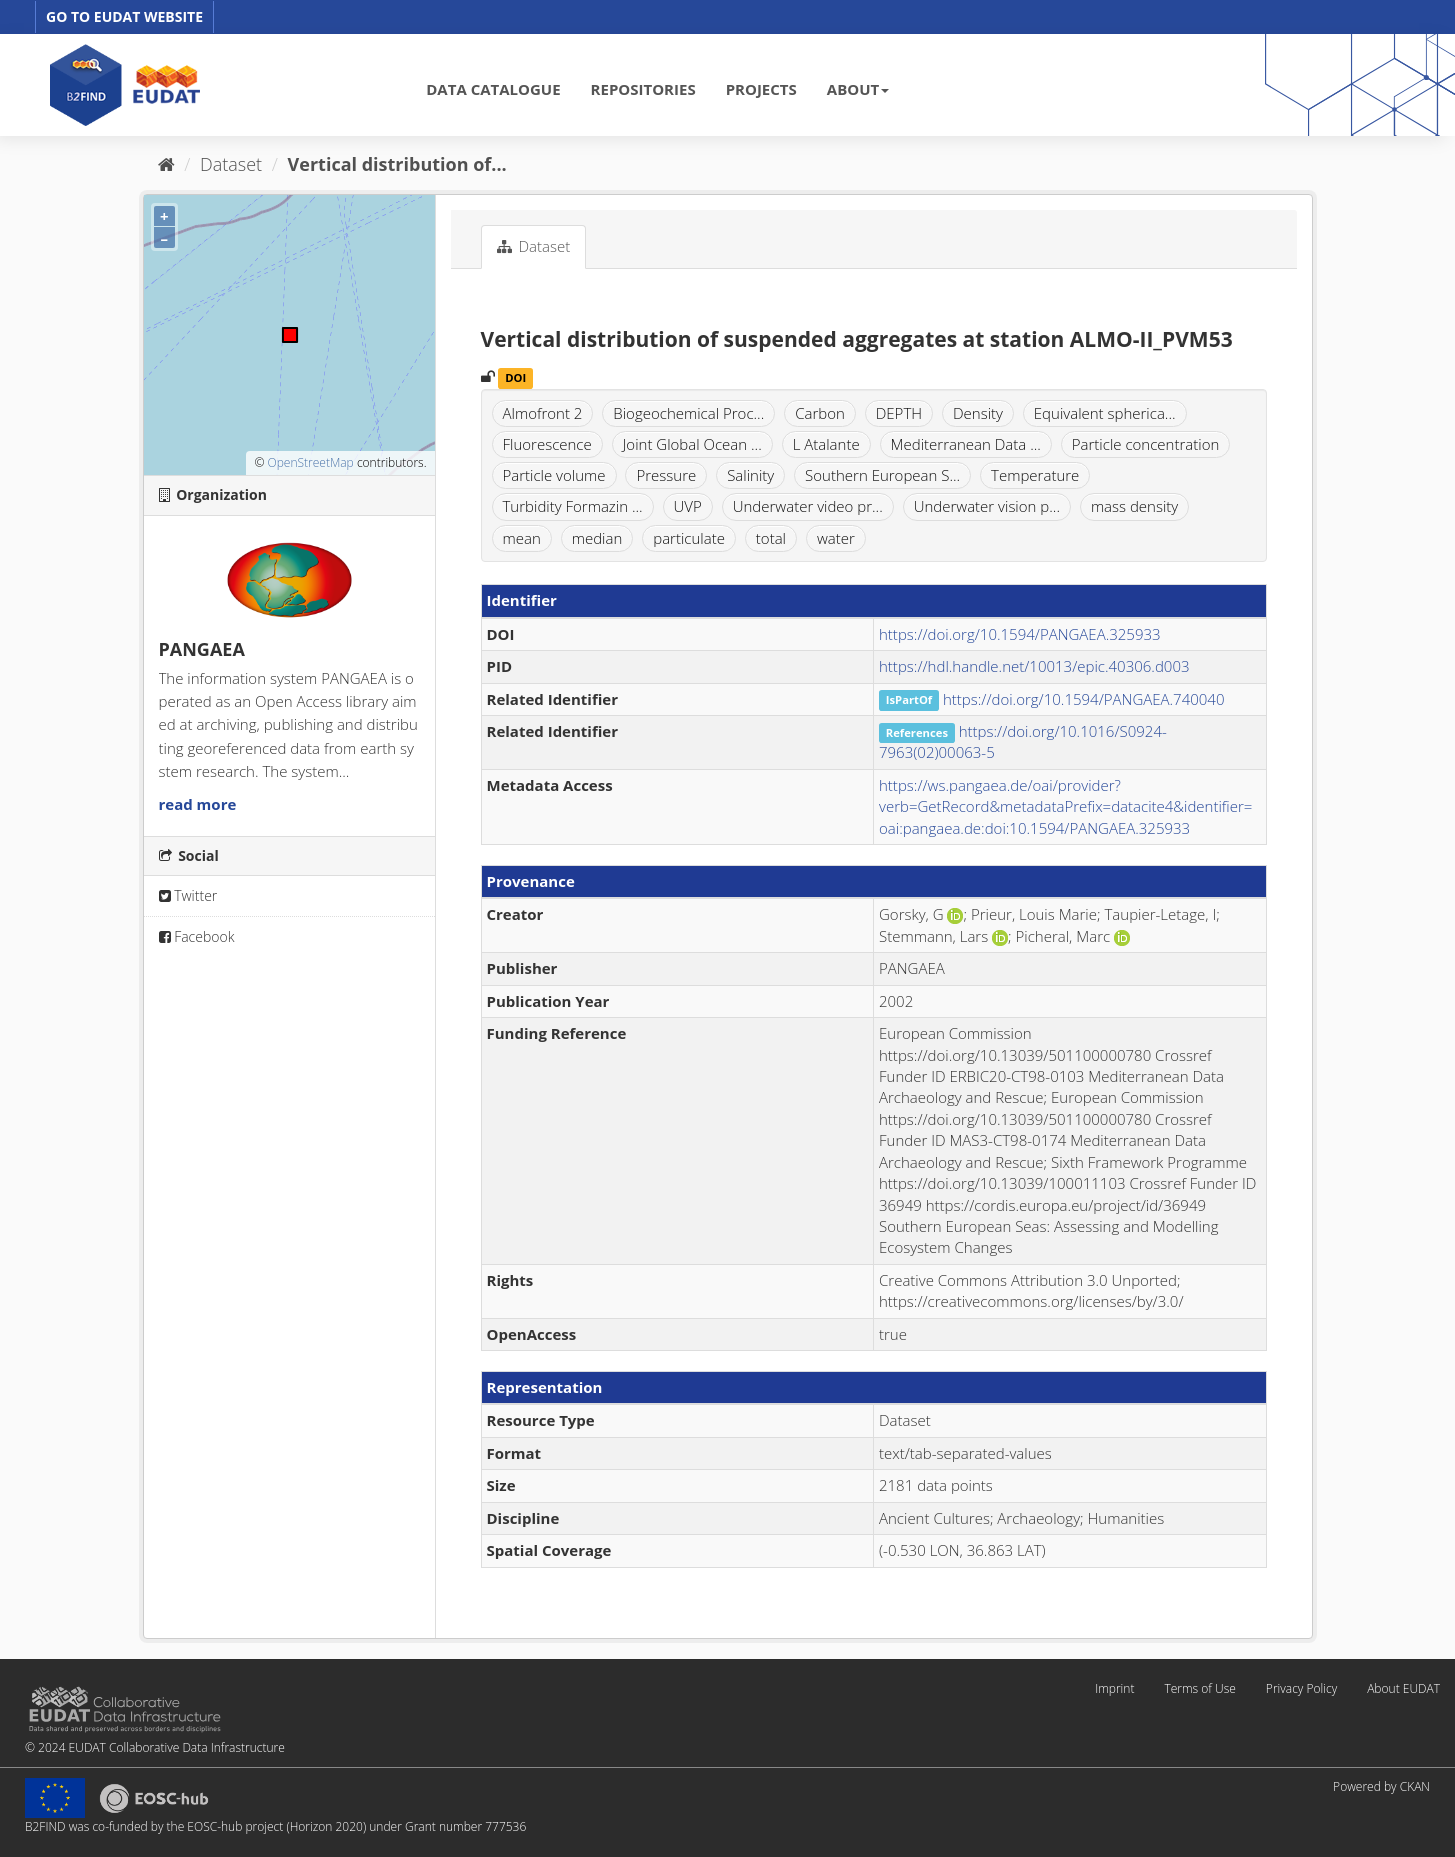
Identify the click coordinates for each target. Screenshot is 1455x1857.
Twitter (188, 895)
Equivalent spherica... (1105, 413)
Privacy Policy (1301, 1688)
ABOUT (858, 89)
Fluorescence (547, 444)
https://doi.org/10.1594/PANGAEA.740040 (1084, 699)
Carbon (820, 413)
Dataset (231, 164)
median (597, 538)
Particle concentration (1145, 444)
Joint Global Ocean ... (692, 444)
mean (522, 538)
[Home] (166, 164)
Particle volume (554, 475)
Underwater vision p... (987, 506)
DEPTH (899, 413)
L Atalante (826, 444)
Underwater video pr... (808, 506)
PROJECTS (761, 89)
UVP (688, 506)
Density (978, 413)
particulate (689, 538)
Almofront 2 (543, 413)
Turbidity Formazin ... (573, 506)
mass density (1134, 506)
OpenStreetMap (310, 462)
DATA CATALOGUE (493, 89)
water (836, 538)
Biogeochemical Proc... (688, 413)
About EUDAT (1403, 1688)
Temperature (1035, 475)
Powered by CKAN (1381, 1786)
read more (198, 804)
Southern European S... (882, 475)
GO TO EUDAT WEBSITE (124, 16)
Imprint (1114, 1688)
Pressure (666, 475)
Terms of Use (1199, 1688)
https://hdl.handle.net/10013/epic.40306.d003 (1034, 666)
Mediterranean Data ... (966, 444)
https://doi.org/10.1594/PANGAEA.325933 (1020, 634)
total (771, 538)
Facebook (197, 936)
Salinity (750, 475)
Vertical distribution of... (397, 164)
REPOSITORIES (643, 89)
